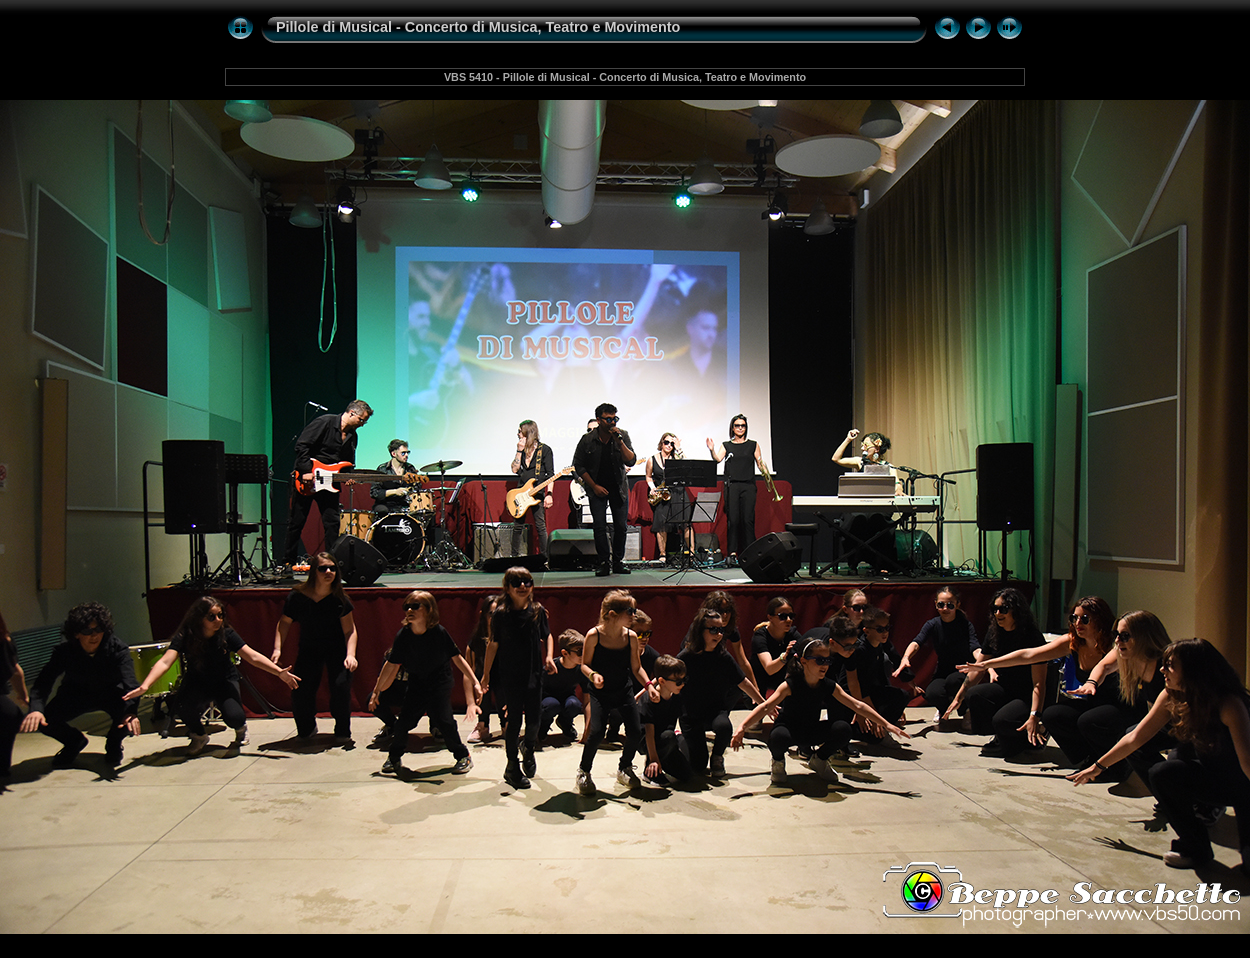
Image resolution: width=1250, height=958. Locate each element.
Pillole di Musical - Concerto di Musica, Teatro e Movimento (478, 27)
